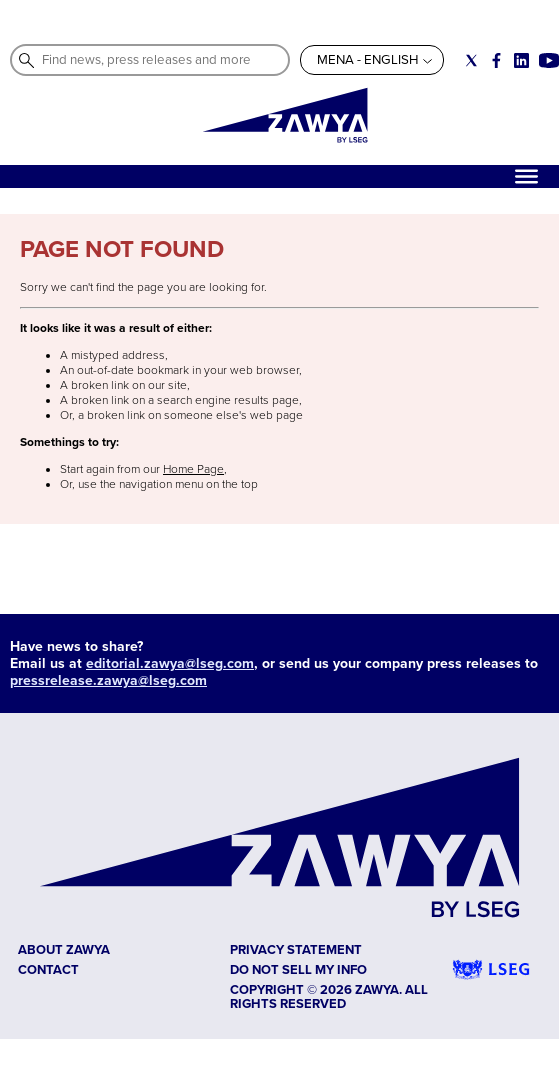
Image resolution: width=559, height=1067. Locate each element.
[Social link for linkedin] (521, 60)
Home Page (193, 469)
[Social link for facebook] (496, 60)
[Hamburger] (526, 176)
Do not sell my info (298, 970)
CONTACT (48, 970)
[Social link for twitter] (471, 60)
